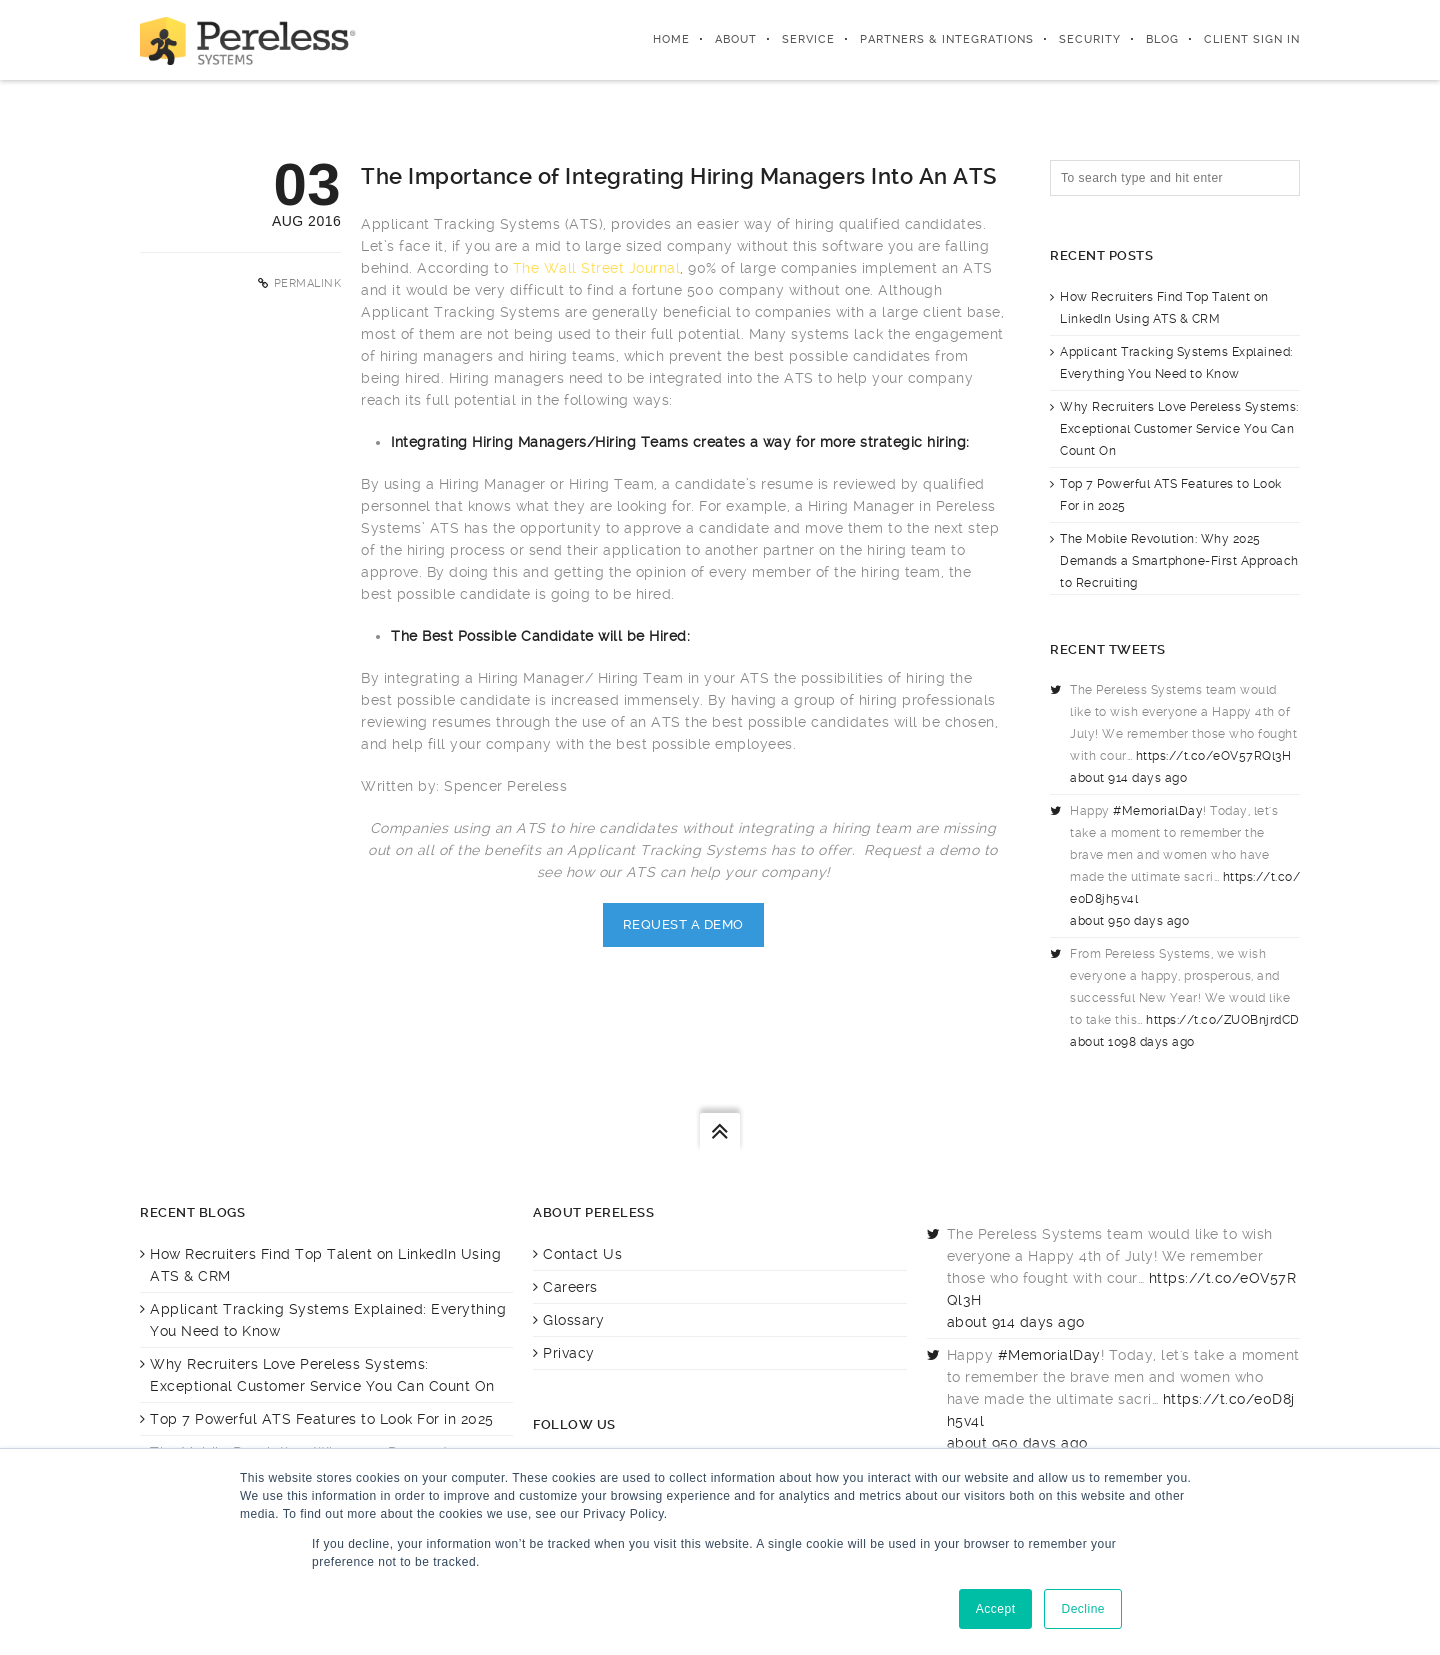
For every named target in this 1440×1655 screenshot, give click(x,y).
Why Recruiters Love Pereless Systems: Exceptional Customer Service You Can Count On (1179, 429)
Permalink (308, 283)
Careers (570, 1287)
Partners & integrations (947, 39)
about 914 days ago (1128, 778)
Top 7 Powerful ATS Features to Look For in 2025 (322, 1419)
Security (1090, 39)
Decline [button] (1083, 1609)
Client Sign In (1252, 39)
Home (671, 39)
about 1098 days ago (1132, 1042)
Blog (1162, 39)
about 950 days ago (1129, 921)
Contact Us (582, 1254)
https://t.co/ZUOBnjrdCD (1223, 1020)
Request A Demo (683, 924)
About (736, 39)
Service (808, 39)
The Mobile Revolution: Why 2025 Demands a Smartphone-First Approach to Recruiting (1179, 561)
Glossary (573, 1320)
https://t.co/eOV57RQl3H (1214, 756)
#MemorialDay (1158, 811)
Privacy (569, 1353)
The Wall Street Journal (597, 268)
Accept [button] (996, 1609)
